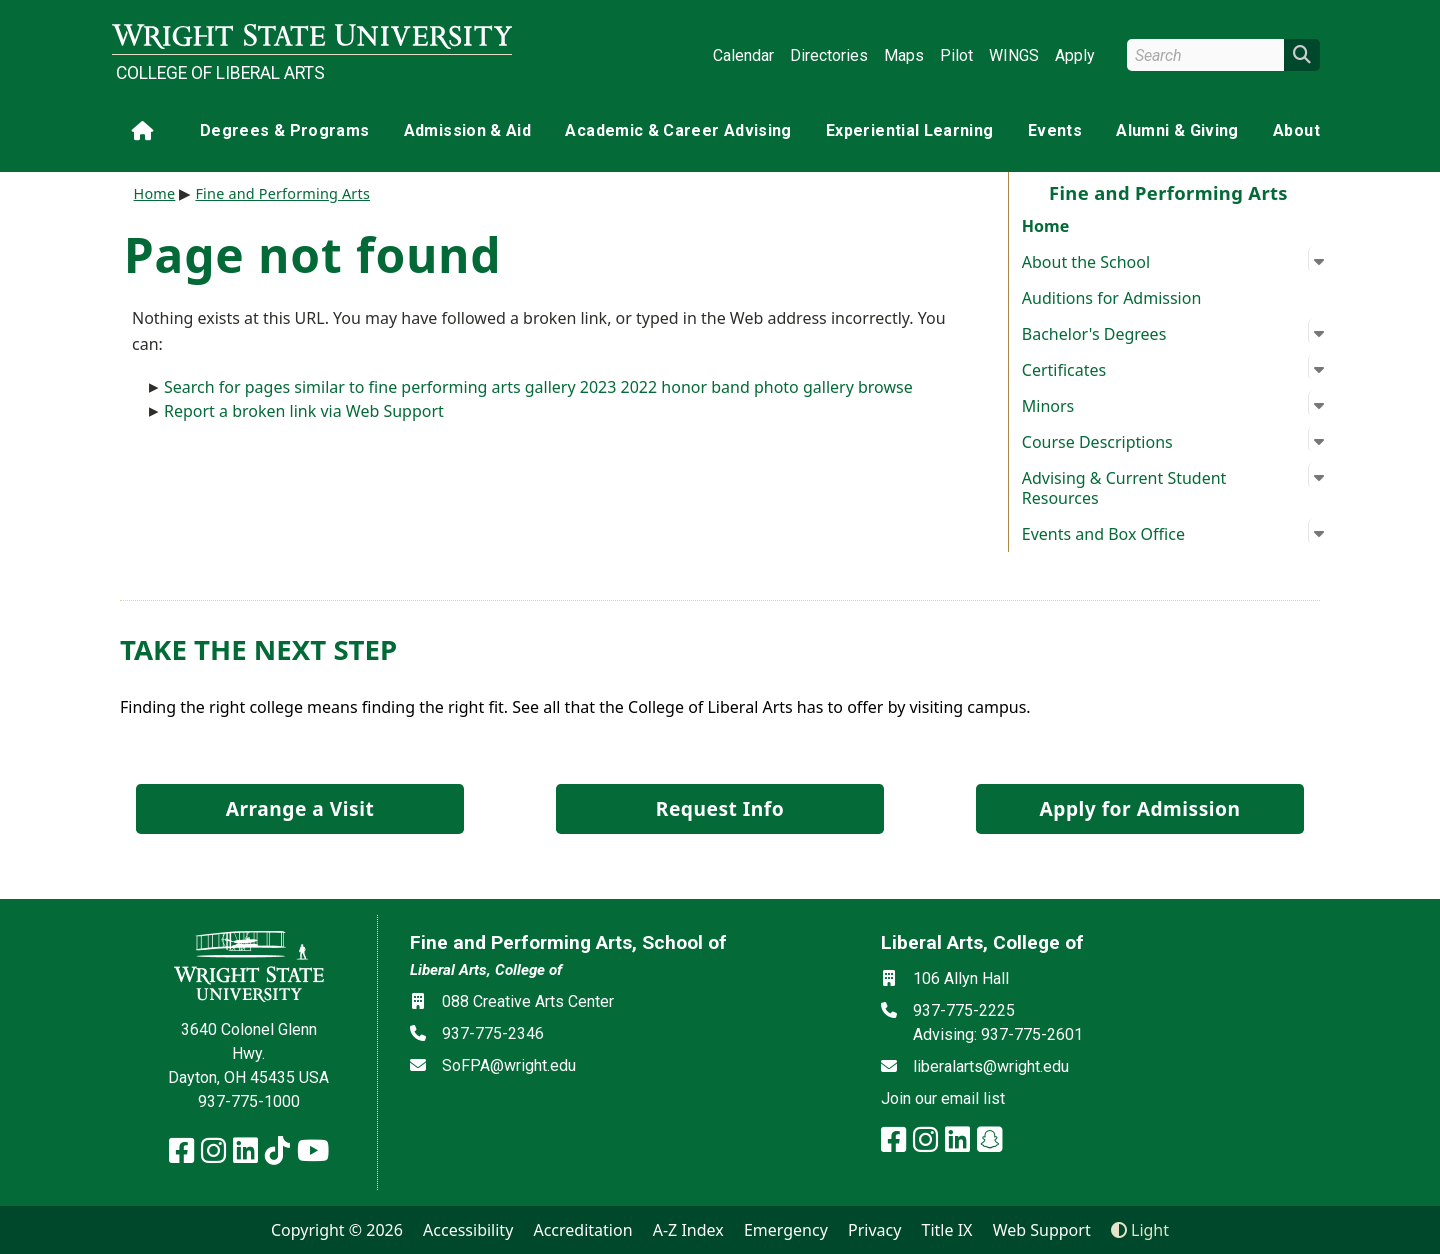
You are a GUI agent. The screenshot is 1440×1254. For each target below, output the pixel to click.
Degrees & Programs (284, 130)
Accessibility (468, 1230)
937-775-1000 (249, 1101)
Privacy (874, 1230)
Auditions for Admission (1112, 298)
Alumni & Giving (1177, 130)
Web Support (1042, 1230)
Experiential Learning (909, 130)
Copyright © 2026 (337, 1230)
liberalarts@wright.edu (991, 1066)
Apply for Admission (1140, 808)
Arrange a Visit (300, 808)
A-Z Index (688, 1230)
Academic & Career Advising (678, 130)
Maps (904, 55)
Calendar (743, 55)
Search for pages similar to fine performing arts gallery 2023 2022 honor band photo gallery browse (538, 387)
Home (1045, 226)
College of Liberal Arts (220, 73)
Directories (829, 55)
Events (1055, 130)
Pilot (956, 55)
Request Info (720, 808)
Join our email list (943, 1098)
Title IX (947, 1230)
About (1296, 130)
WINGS (1014, 55)
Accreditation (582, 1230)
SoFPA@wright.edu (509, 1065)
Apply (1075, 55)
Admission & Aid (467, 130)
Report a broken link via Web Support (304, 411)
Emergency (786, 1230)
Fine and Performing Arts (282, 193)
